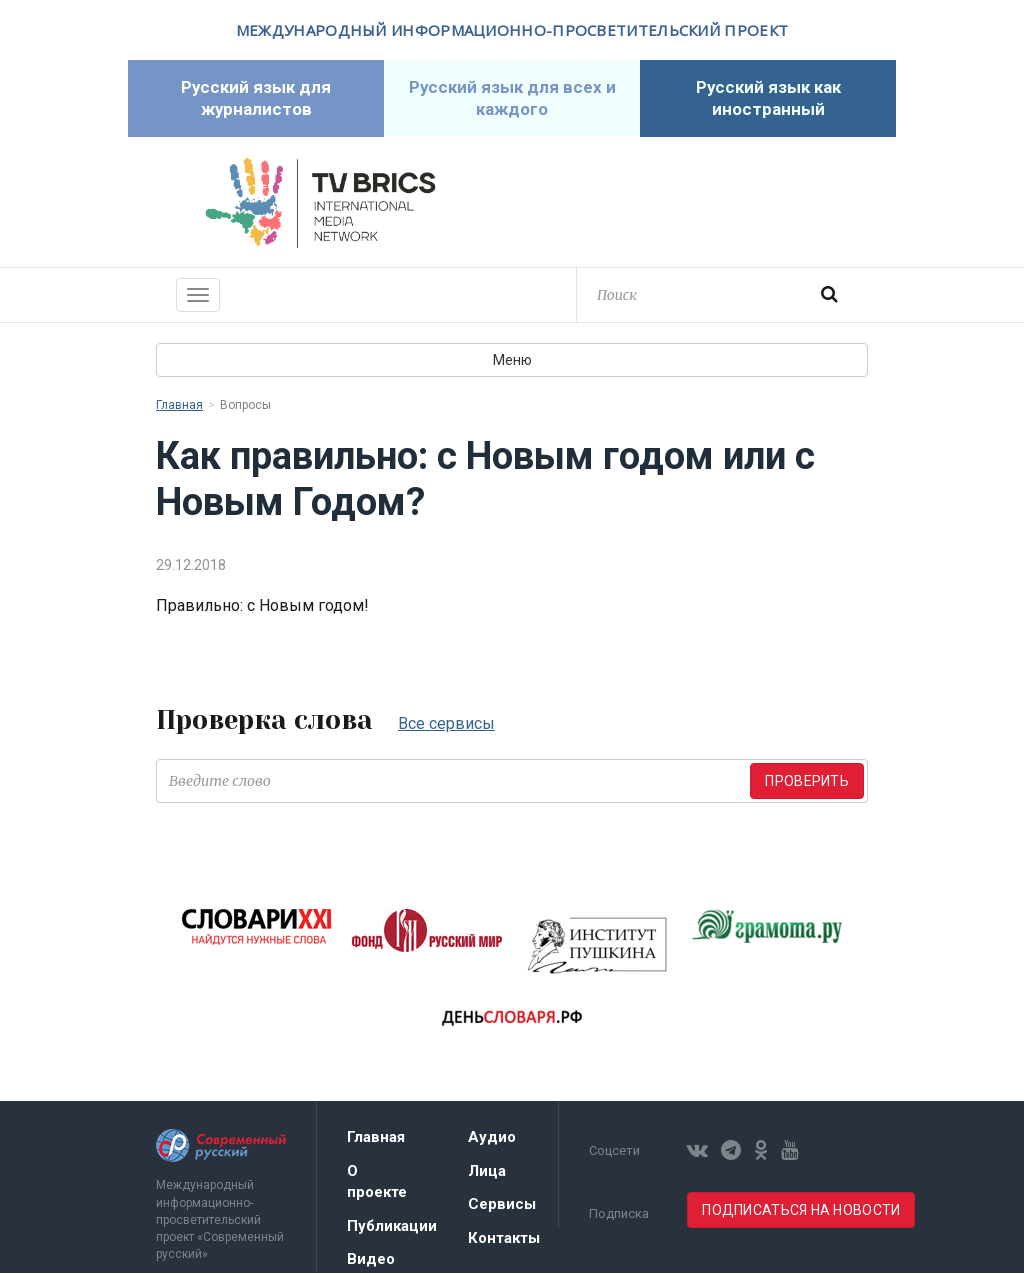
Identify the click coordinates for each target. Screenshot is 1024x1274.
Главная (179, 406)
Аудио (492, 1138)
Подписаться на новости (801, 1211)
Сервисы (502, 1205)
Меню (512, 361)
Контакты (504, 1239)
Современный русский (704, 204)
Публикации (392, 1227)
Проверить (807, 782)
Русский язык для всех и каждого (512, 98)
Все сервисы (446, 724)
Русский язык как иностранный (768, 98)
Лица (487, 1172)
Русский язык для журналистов (256, 98)
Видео (371, 1260)
